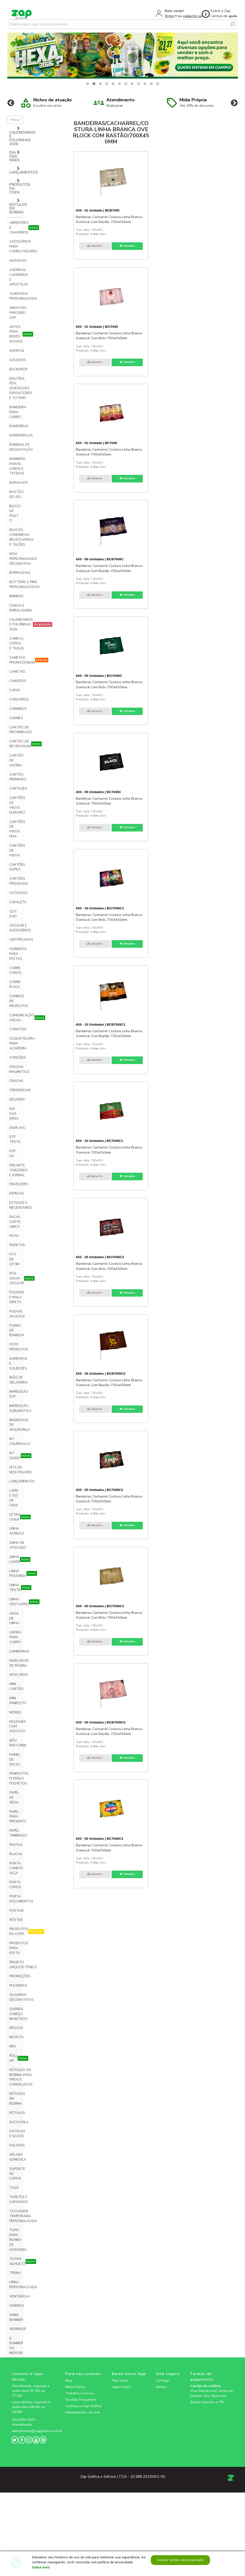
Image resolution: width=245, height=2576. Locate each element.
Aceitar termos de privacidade (180, 2560)
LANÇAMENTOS (16, 170)
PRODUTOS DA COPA (16, 187)
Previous (11, 102)
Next (234, 102)
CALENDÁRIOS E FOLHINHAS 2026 (16, 136)
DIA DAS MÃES (15, 156)
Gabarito (95, 245)
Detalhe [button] (127, 245)
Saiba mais (41, 2567)
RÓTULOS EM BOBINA (16, 206)
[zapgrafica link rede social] (33, 2415)
